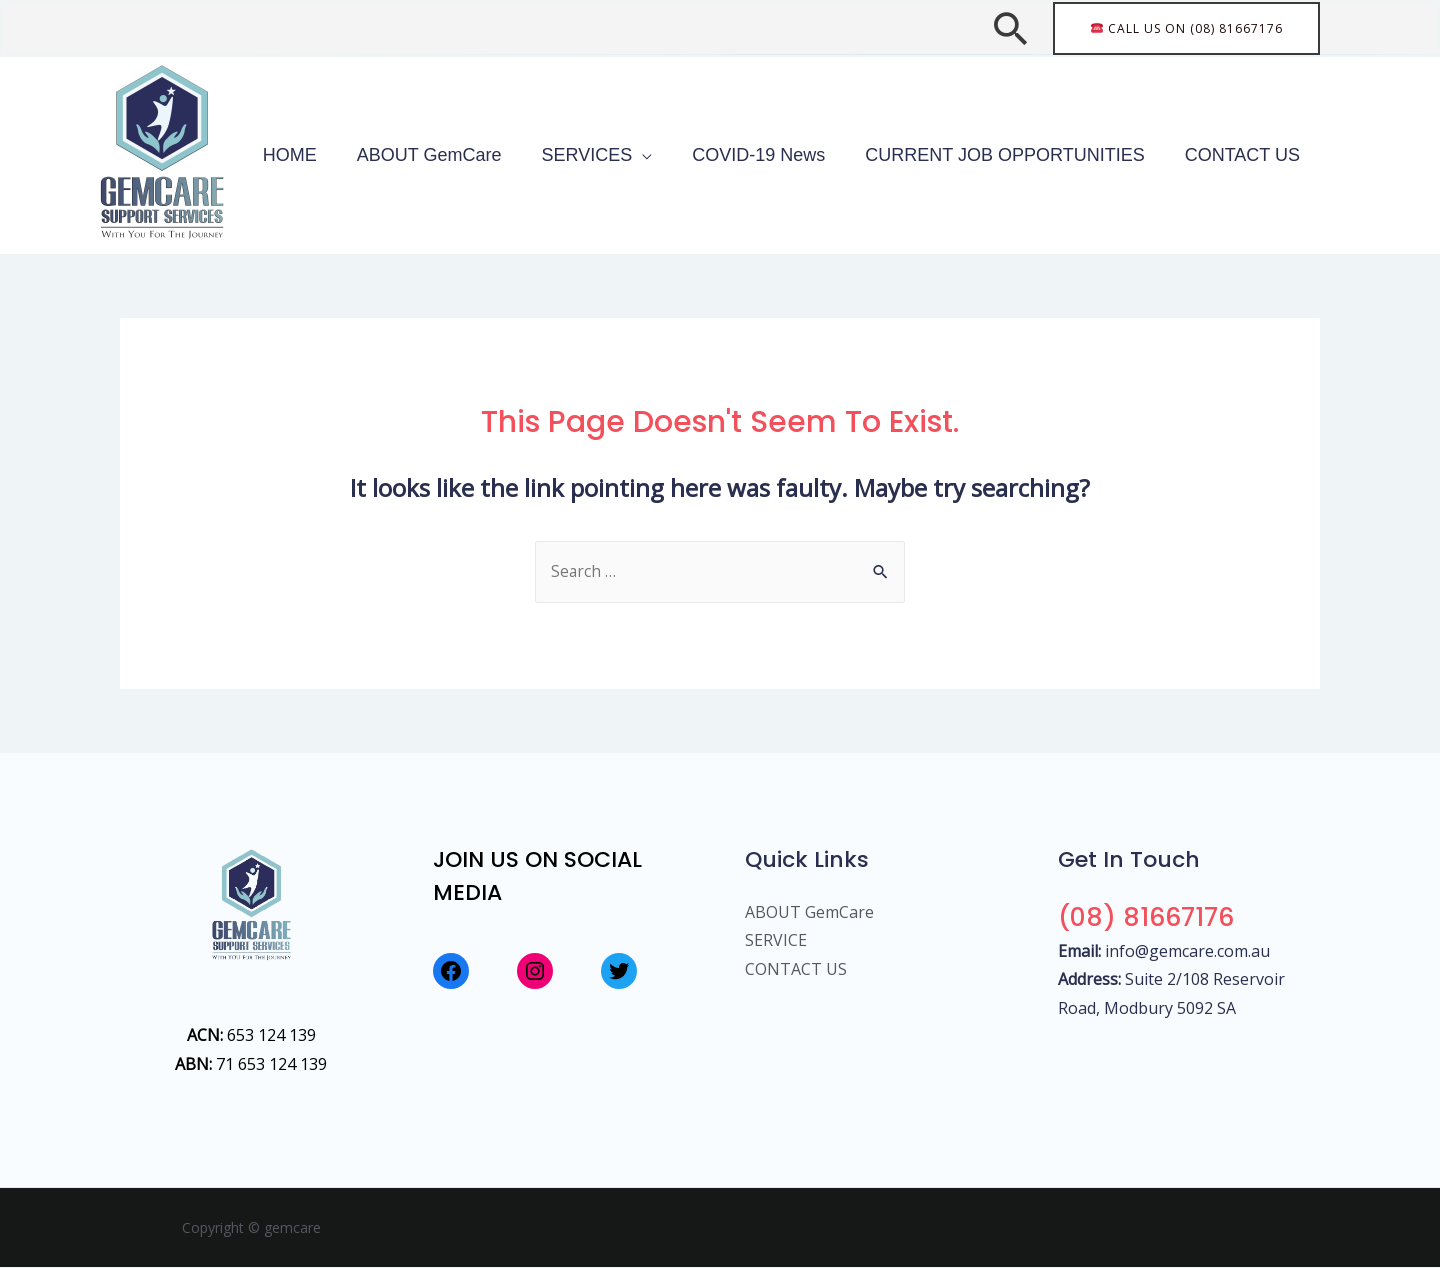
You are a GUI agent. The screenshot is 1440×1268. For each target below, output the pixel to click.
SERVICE (776, 941)
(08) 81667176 (1151, 918)
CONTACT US (1252, 155)
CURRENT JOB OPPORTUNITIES (1034, 155)
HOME (400, 155)
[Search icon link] (1010, 28)
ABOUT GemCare (519, 155)
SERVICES (657, 155)
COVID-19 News (808, 155)
